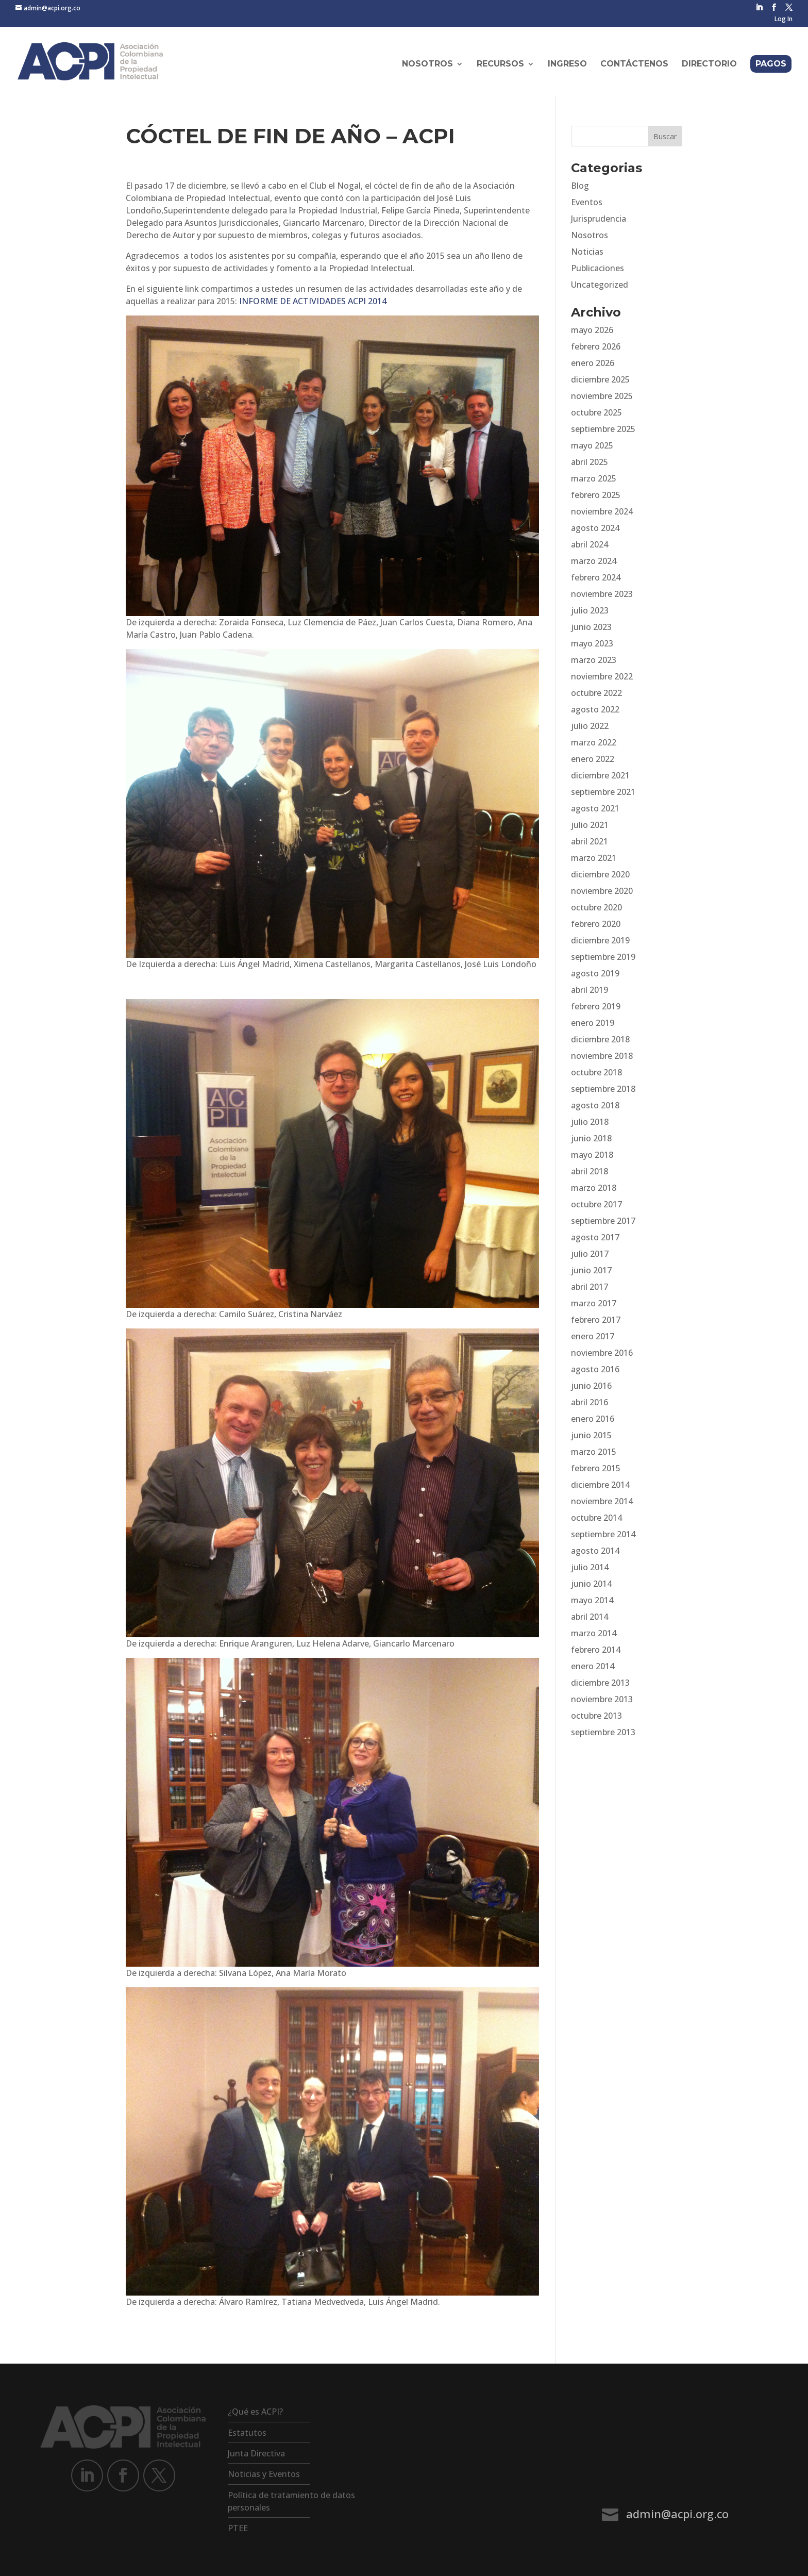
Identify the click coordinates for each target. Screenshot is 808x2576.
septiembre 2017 (603, 1220)
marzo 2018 (593, 1187)
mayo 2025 (592, 445)
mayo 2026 (592, 330)
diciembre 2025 (600, 379)
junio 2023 (591, 627)
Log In (784, 19)
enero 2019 (592, 1022)
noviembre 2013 (602, 1699)
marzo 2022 (593, 742)
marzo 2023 (593, 660)
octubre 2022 (596, 693)
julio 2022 (590, 726)
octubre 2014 (596, 1517)
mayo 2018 (592, 1154)
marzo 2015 (593, 1451)
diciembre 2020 (600, 874)
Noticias (587, 251)
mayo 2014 (592, 1600)
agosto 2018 (595, 1105)
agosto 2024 (595, 528)
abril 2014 (589, 1616)
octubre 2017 (596, 1204)
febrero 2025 (595, 495)
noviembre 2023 (602, 594)
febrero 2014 (595, 1649)
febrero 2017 (595, 1319)
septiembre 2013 (603, 1732)
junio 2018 (591, 1138)
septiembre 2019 (603, 956)
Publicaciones (597, 268)
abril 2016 (589, 1402)
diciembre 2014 (600, 1484)
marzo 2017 (593, 1303)
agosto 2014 (595, 1550)
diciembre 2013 (600, 1682)
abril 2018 (589, 1171)
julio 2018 (590, 1121)
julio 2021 (590, 824)
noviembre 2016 (602, 1352)
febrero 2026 (595, 346)
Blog (580, 185)
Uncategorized (599, 284)
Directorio (709, 64)
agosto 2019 (595, 973)
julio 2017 (590, 1253)
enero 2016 (592, 1418)
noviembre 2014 (602, 1501)
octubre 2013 (596, 1715)
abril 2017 (589, 1286)
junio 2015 (591, 1435)
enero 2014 (592, 1666)
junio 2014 (591, 1583)
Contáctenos (634, 64)
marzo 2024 (593, 561)
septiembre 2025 (603, 429)
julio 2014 (590, 1567)
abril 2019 (589, 989)
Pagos (770, 64)
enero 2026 (592, 363)
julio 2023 (590, 610)
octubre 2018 (596, 1072)
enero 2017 (592, 1336)
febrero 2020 (595, 923)
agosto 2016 (595, 1369)
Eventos (586, 202)
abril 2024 (589, 544)
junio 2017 (591, 1270)
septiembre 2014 (603, 1534)
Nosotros (427, 64)
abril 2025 (589, 462)
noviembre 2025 (602, 396)
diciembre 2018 (600, 1039)
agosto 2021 (595, 808)
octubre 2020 (596, 907)
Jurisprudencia (598, 218)
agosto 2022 (595, 709)
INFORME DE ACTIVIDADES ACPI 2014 (312, 301)
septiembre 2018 (603, 1088)
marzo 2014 (593, 1633)
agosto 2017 (595, 1237)
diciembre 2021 (600, 775)
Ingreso (567, 64)
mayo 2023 (592, 643)
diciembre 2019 (600, 940)
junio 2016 (591, 1385)
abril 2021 (589, 841)
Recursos (500, 64)
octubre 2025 (596, 412)
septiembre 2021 (603, 791)
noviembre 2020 (602, 890)
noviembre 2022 (602, 676)
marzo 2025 (593, 478)
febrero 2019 (595, 1006)
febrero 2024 (595, 577)
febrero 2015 (595, 1468)
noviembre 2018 (602, 1055)
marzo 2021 (593, 857)
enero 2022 (592, 759)
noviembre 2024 (602, 511)
